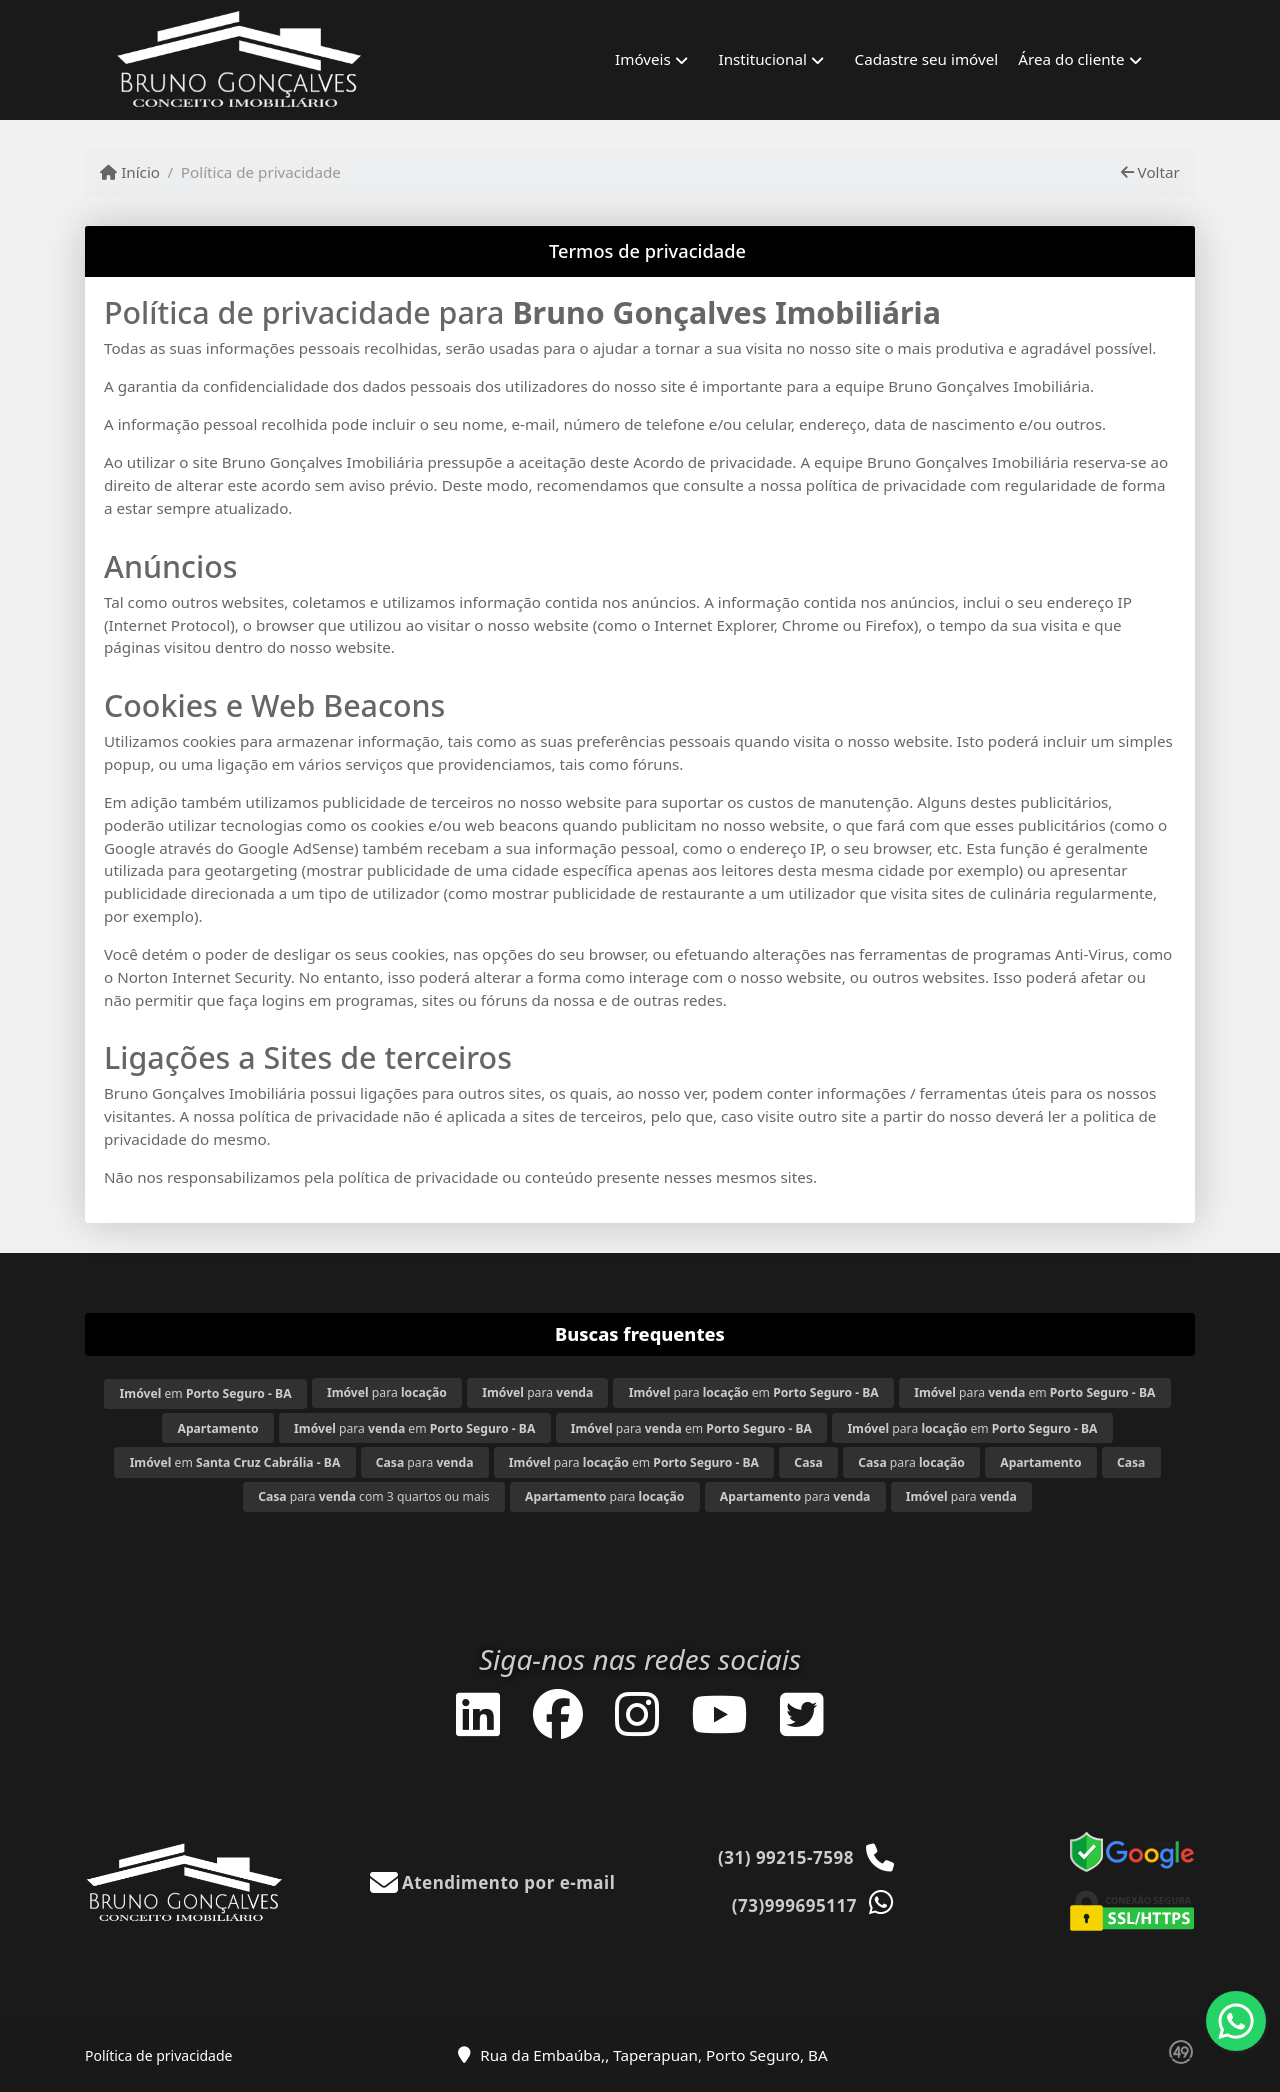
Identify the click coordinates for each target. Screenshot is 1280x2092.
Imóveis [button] (643, 59)
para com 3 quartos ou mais (374, 1496)
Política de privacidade (158, 2055)
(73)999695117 (794, 1905)
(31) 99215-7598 (786, 1857)
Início (130, 172)
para (387, 1392)
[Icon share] (478, 1713)
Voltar (1150, 172)
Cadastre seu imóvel (927, 59)
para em (754, 1392)
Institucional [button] (763, 59)
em (206, 1393)
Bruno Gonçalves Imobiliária (726, 312)
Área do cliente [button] (1071, 59)
